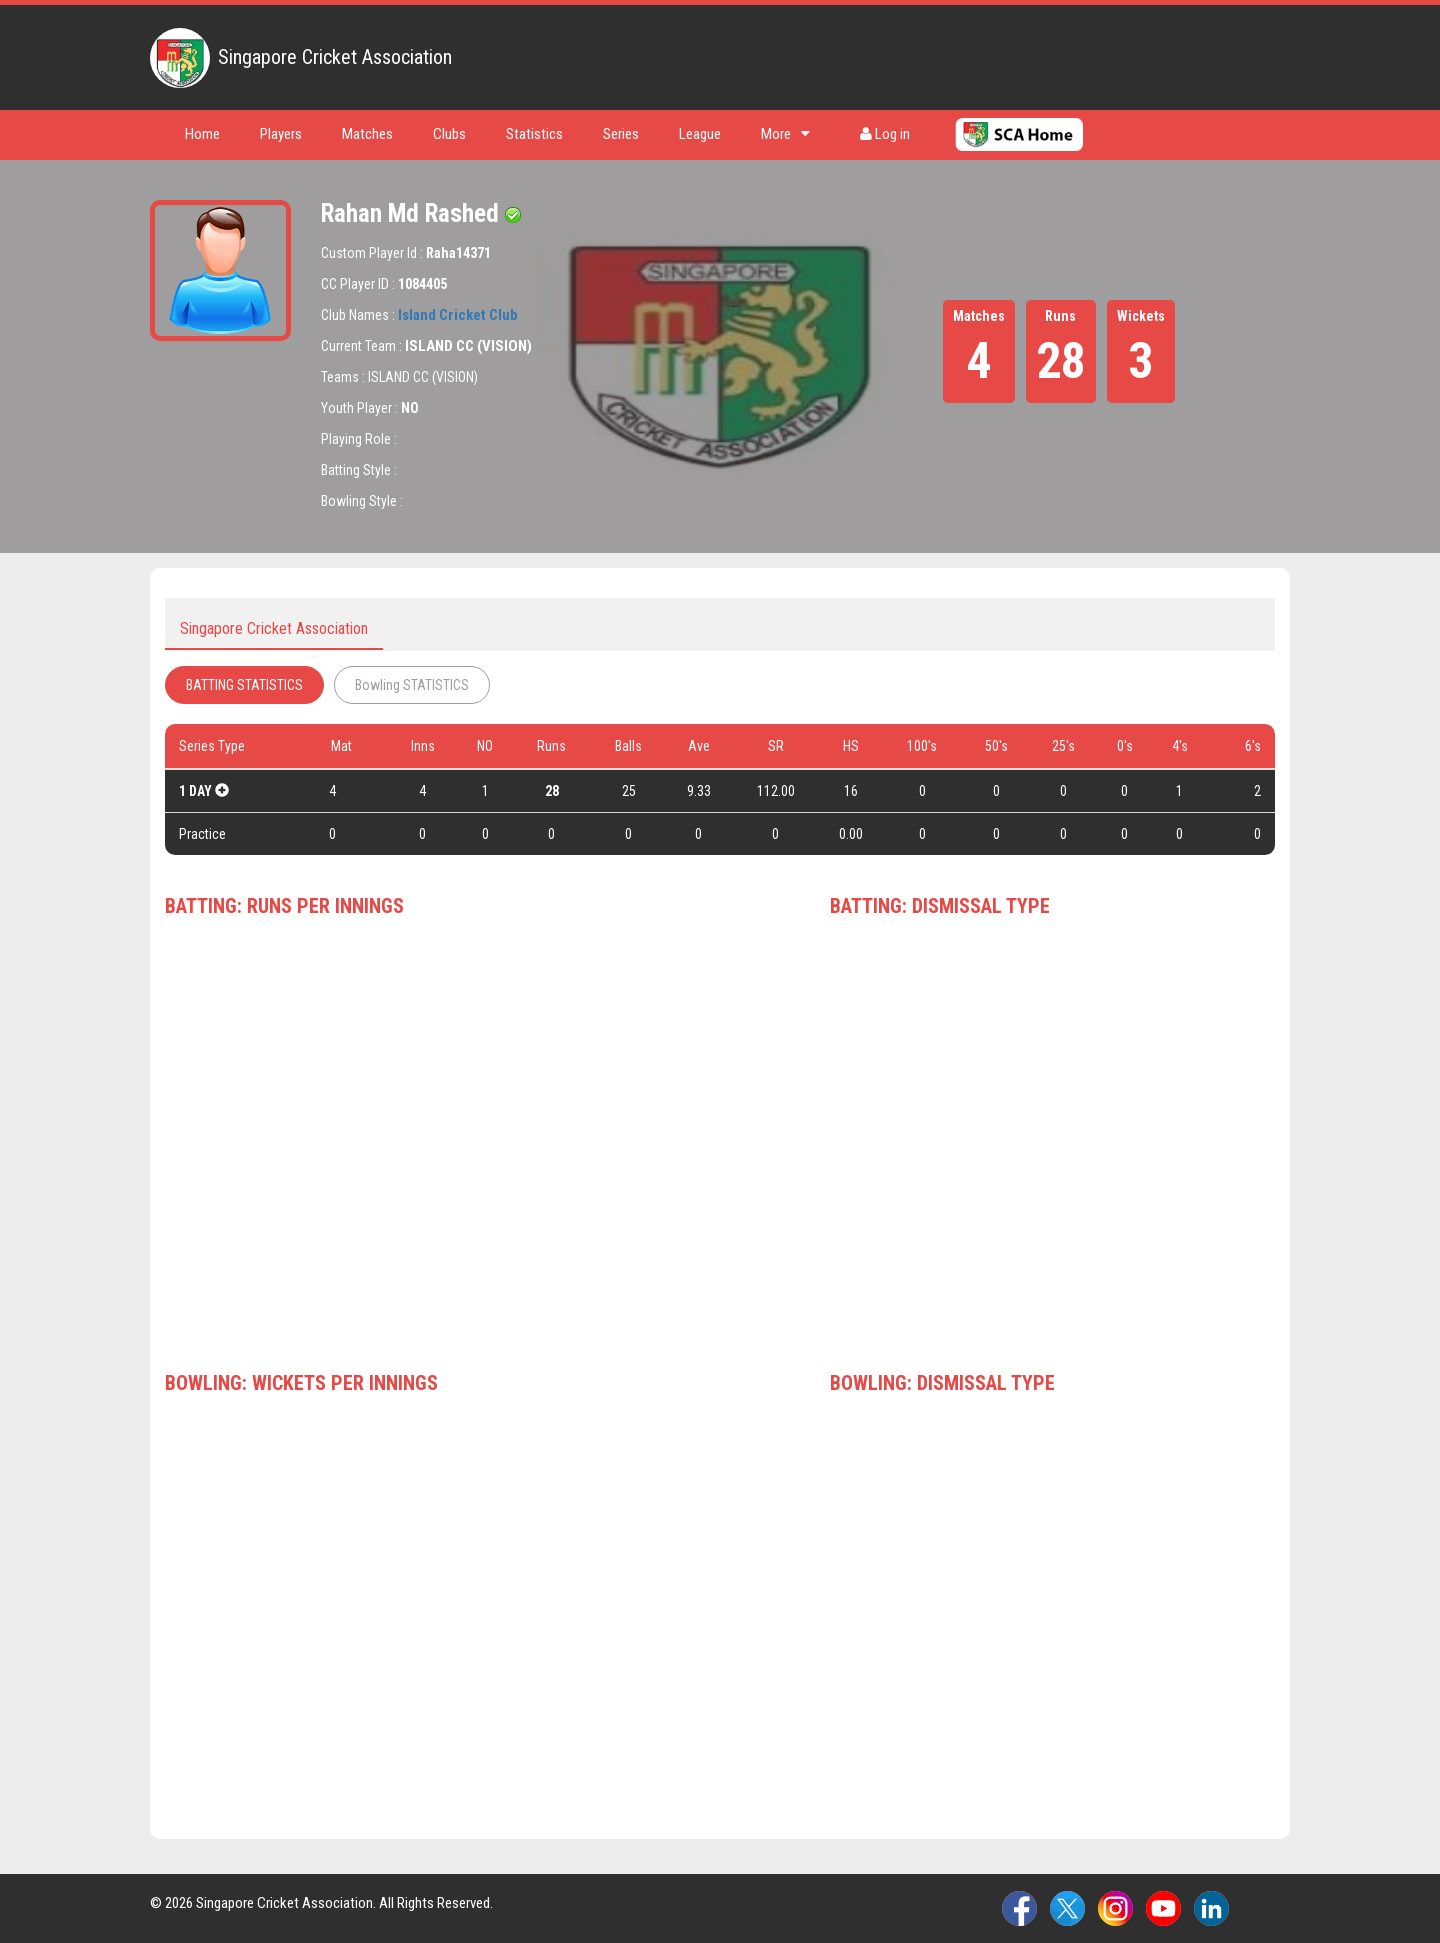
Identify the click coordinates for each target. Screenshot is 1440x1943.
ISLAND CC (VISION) (468, 346)
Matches (367, 134)
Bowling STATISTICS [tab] (412, 685)
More (785, 134)
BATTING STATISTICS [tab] (244, 685)
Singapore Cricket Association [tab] (274, 628)
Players (281, 134)
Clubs (449, 134)
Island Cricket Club (458, 315)
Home (202, 134)
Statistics (534, 134)
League (700, 134)
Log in (885, 134)
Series (621, 134)
